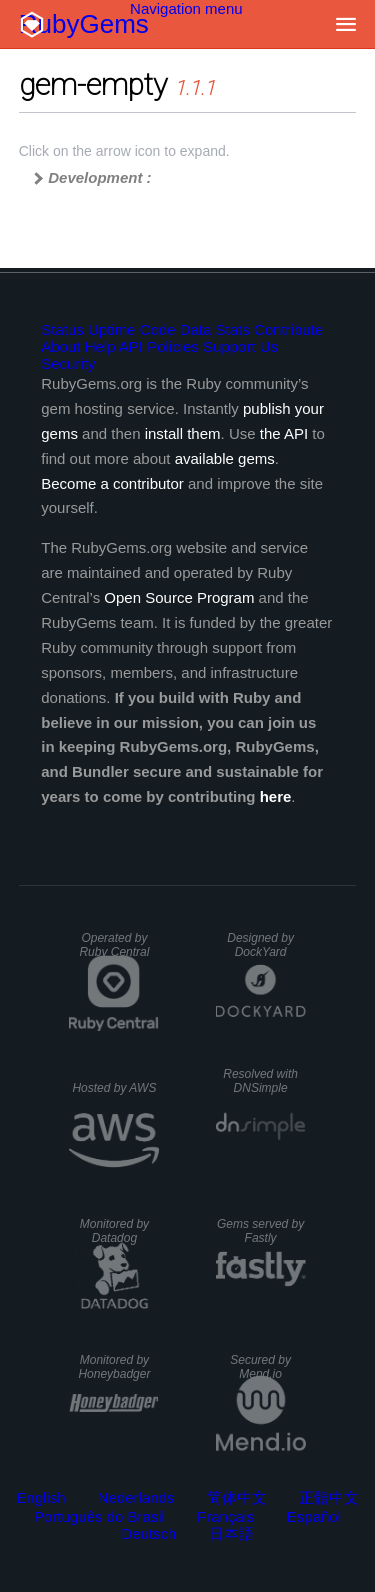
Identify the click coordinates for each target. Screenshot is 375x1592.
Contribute (288, 329)
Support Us (240, 346)
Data (196, 329)
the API (284, 433)
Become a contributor (112, 483)
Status (62, 329)
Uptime (112, 329)
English (40, 1497)
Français (226, 1516)
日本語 (231, 1533)
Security (68, 363)
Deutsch (148, 1533)
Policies (173, 346)
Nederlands (136, 1497)
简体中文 (237, 1497)
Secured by (260, 1367)
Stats (233, 329)
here (276, 796)
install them (183, 433)
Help (100, 346)
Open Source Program (179, 597)
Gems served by (260, 1231)
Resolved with (260, 1081)
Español (314, 1516)
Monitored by (114, 1231)
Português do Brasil (99, 1516)
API (131, 346)
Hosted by (114, 1088)
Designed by (260, 945)
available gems (225, 458)
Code (158, 329)
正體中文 (329, 1497)
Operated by (114, 945)
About (60, 346)
